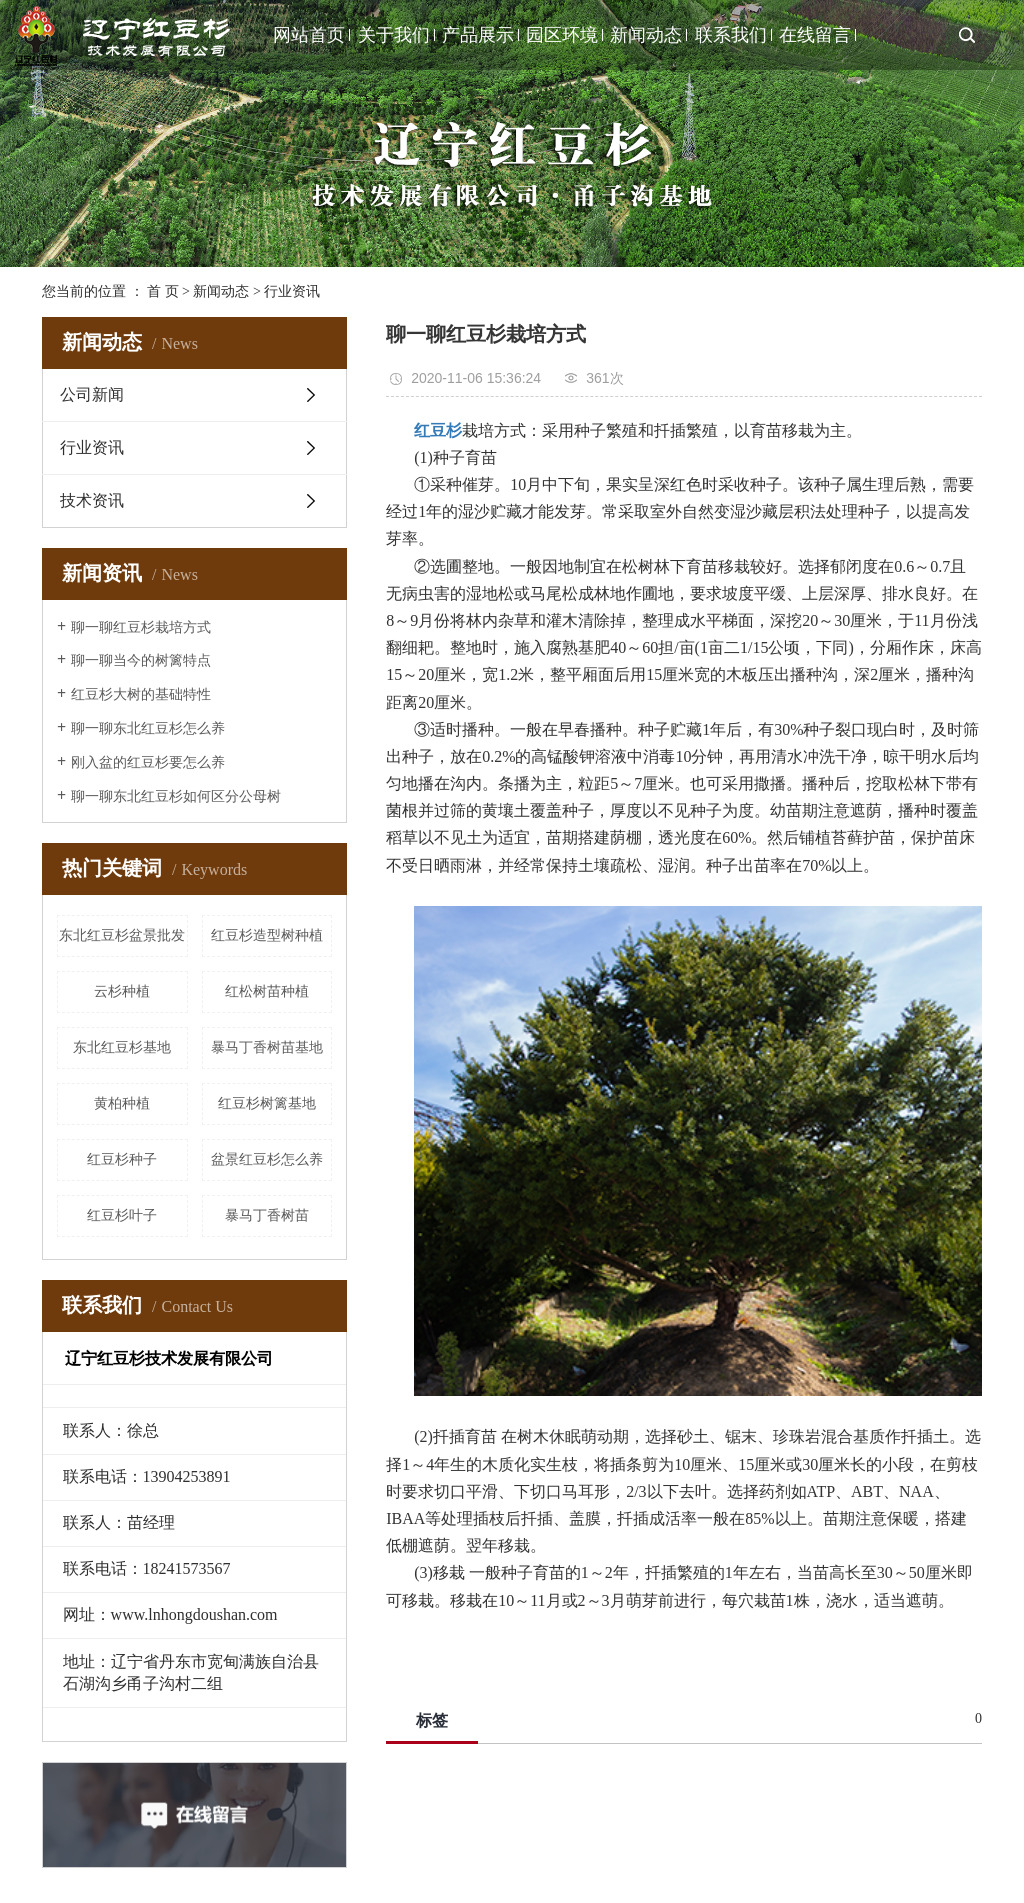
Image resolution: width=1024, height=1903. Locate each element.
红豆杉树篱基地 (267, 1103)
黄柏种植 (122, 1103)
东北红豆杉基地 (122, 1047)
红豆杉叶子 (122, 1215)
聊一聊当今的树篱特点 (141, 660)
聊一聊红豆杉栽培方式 (141, 627)
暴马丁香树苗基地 (267, 1047)
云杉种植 (122, 991)
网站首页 (309, 35)
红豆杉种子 (122, 1159)
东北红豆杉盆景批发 (122, 935)
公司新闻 (92, 394)
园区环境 (562, 35)
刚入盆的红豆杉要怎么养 (148, 762)
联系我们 (731, 35)
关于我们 (394, 35)
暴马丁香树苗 (267, 1215)
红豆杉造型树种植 (267, 935)
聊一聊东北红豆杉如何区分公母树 (176, 796)
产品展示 (478, 35)
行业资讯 (292, 291)
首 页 (163, 291)
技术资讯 (92, 500)
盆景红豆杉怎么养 (267, 1159)
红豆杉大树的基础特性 (141, 694)
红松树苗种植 (267, 991)
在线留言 (815, 35)
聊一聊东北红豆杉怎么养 (148, 728)
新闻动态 (646, 35)
